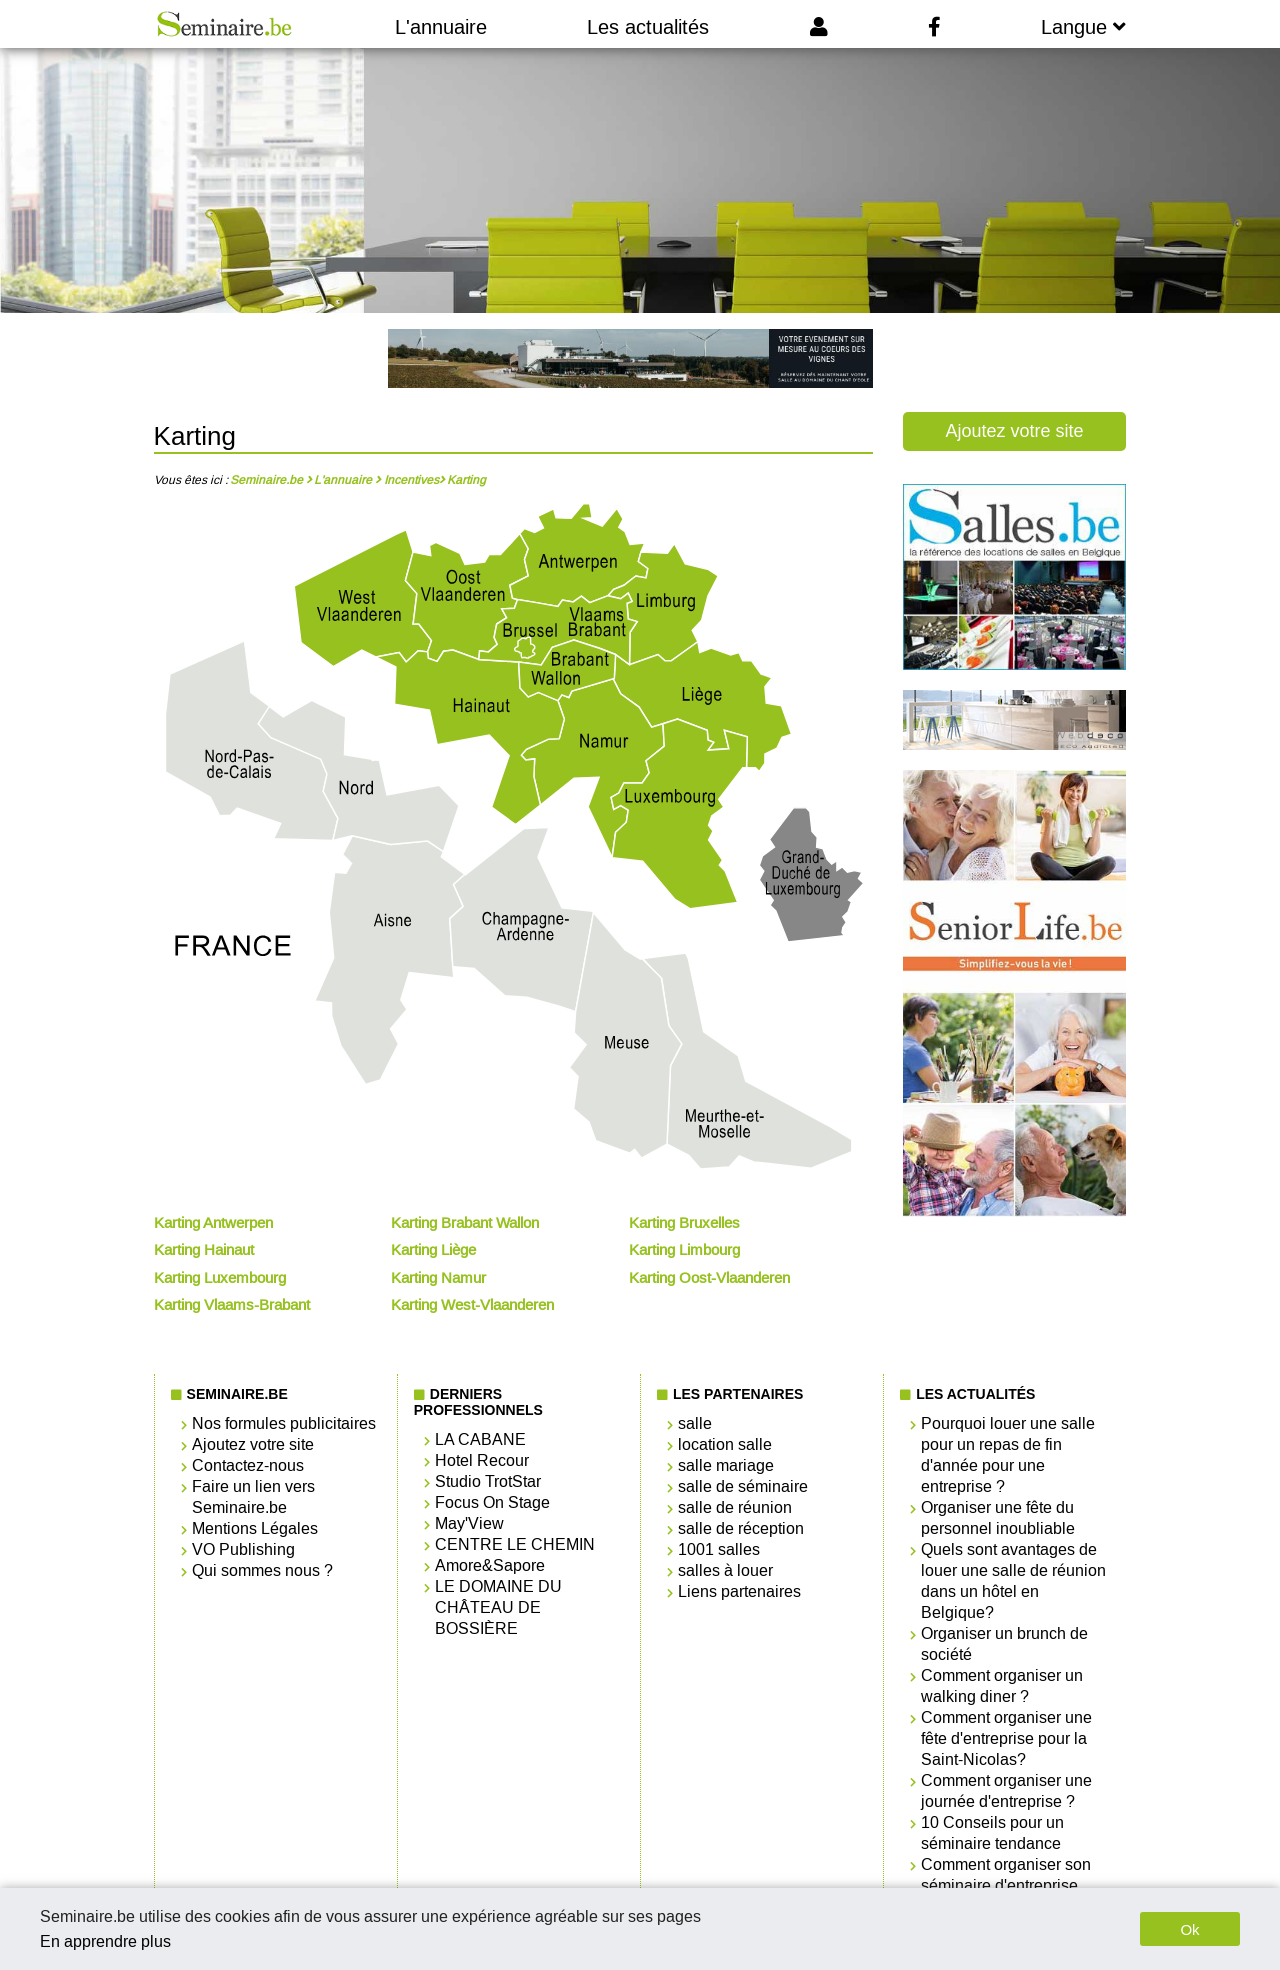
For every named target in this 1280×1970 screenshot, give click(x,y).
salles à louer (725, 1570)
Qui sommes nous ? (262, 1570)
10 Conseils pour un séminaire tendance (992, 1833)
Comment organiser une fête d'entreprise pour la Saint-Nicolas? (1006, 1738)
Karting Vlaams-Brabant (232, 1305)
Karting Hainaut (204, 1250)
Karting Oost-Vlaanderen (709, 1278)
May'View (469, 1523)
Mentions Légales (255, 1528)
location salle (725, 1444)
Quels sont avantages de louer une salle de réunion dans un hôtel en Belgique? (1013, 1581)
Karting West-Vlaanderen (472, 1305)
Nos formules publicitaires (284, 1423)
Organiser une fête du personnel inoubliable (998, 1518)
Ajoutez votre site (1014, 431)
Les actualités (648, 27)
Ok (1189, 1929)
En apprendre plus (105, 1941)
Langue (1083, 27)
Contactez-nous (248, 1465)
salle (695, 1423)
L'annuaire (441, 27)
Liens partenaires (739, 1591)
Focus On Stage (492, 1502)
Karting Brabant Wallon (465, 1223)
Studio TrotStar (488, 1481)
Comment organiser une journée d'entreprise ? (1006, 1791)
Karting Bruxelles (684, 1223)
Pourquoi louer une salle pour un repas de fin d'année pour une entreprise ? (1008, 1455)
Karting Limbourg (684, 1250)
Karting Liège (433, 1250)
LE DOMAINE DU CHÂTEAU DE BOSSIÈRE (498, 1607)
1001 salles (719, 1549)
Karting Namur (438, 1278)
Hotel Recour (482, 1460)
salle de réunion (735, 1507)
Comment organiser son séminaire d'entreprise (1006, 1875)
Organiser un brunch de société (1004, 1644)
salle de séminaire (743, 1486)
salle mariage (726, 1465)
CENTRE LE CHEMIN (515, 1544)
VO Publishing (243, 1549)
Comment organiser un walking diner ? (1002, 1686)
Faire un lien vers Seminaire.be (253, 1497)
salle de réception (741, 1528)
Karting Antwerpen (213, 1223)
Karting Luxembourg (220, 1278)
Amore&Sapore (490, 1565)
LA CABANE (480, 1439)
